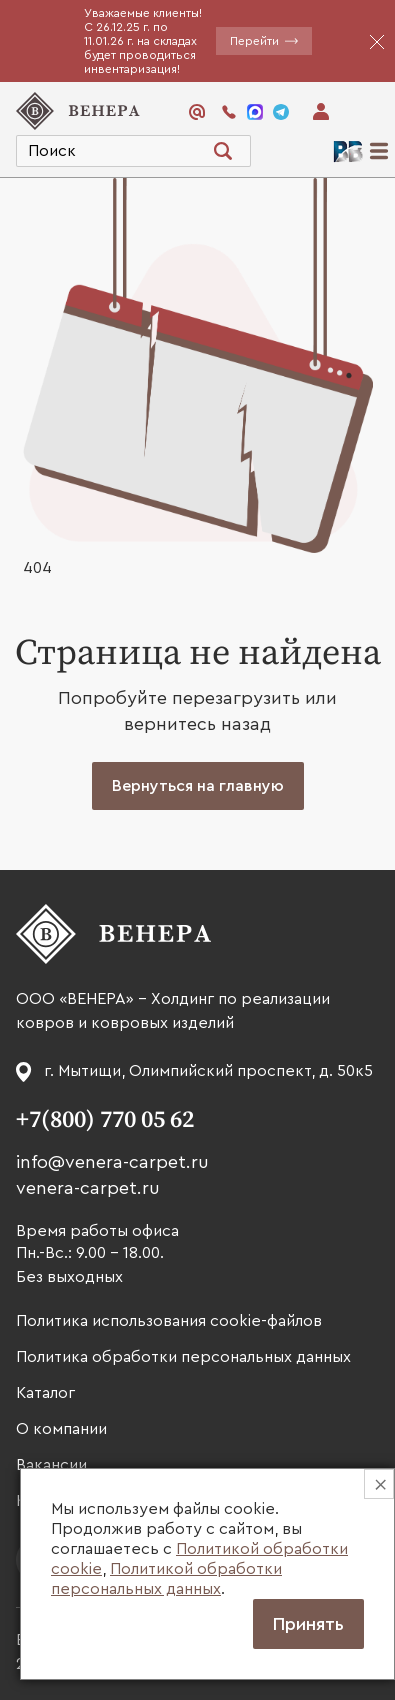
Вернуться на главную (198, 786)
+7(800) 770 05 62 (105, 1120)
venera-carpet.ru (88, 1188)
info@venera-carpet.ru (112, 1162)
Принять (308, 1624)
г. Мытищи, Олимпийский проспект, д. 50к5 (208, 1071)
